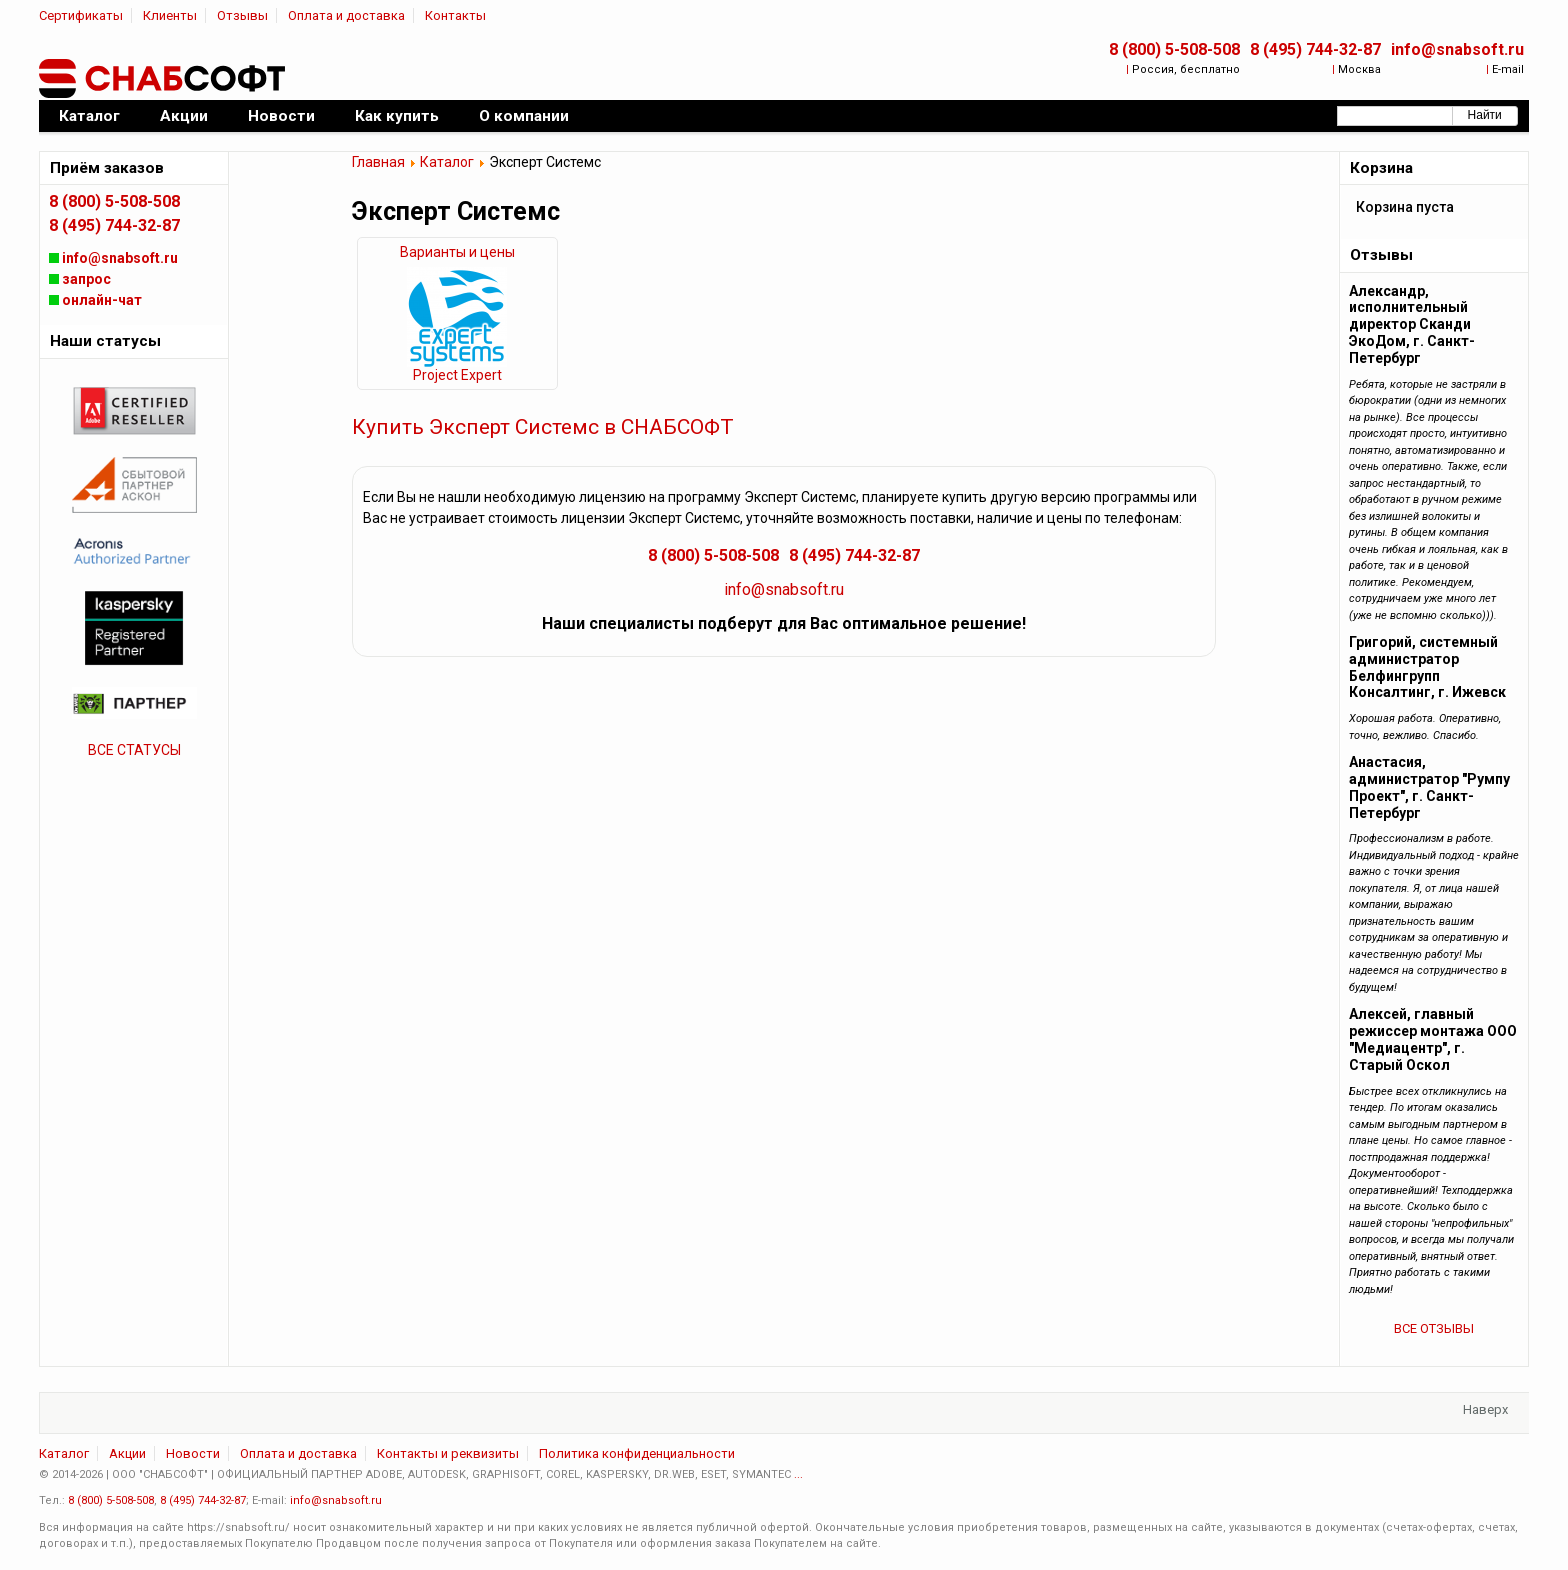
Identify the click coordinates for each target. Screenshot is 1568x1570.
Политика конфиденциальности (637, 1453)
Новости (193, 1453)
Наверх (1485, 1409)
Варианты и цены (457, 252)
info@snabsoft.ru (1457, 49)
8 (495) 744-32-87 (1315, 49)
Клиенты (170, 15)
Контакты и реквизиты (448, 1453)
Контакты (455, 15)
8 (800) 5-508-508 (1174, 49)
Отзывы (242, 15)
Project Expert (457, 375)
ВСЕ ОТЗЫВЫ (1434, 1328)
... (798, 1474)
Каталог (447, 162)
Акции (127, 1453)
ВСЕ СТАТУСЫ (134, 750)
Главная (378, 162)
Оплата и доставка (346, 15)
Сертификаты (81, 15)
